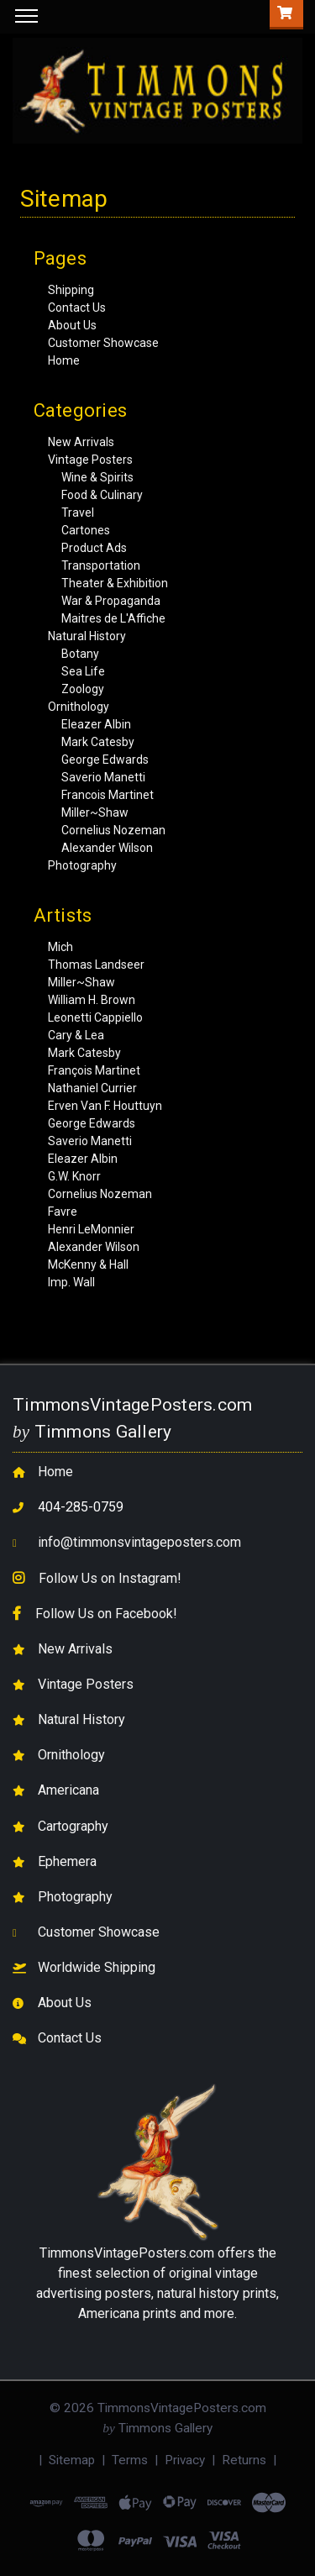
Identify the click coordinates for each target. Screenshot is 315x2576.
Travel (77, 512)
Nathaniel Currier (92, 1088)
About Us (72, 325)
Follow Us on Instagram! (110, 1578)
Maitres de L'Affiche (113, 618)
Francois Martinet (107, 795)
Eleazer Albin (96, 724)
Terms (130, 2460)
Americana (68, 1790)
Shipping (71, 290)
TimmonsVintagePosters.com (126, 2253)
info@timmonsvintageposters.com (139, 1542)
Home (64, 360)
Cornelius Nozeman (113, 830)
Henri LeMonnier (91, 1229)
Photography (82, 865)
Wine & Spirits (97, 477)
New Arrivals (81, 442)
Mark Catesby (97, 742)
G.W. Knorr (74, 1176)
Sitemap (72, 2460)
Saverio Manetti (103, 777)
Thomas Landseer (96, 964)
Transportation (100, 565)
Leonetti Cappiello (95, 1017)
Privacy (185, 2460)
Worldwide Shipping (96, 1967)
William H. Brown (91, 1000)
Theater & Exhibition (114, 583)
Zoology (82, 689)
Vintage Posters (90, 459)
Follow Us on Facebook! (106, 1614)
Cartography (73, 1826)
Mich (60, 947)
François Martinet (94, 1070)
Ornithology (78, 706)
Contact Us (77, 307)
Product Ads (94, 548)
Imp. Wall (71, 1282)
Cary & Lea (76, 1035)
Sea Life (83, 671)
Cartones (85, 530)
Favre (62, 1211)
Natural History (87, 636)
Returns (244, 2460)
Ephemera (67, 1861)
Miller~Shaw (95, 812)
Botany (80, 653)
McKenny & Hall (88, 1264)
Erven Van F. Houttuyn (105, 1105)
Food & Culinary (102, 495)
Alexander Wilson (107, 847)
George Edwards (105, 759)
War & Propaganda (110, 600)
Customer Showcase (103, 343)
